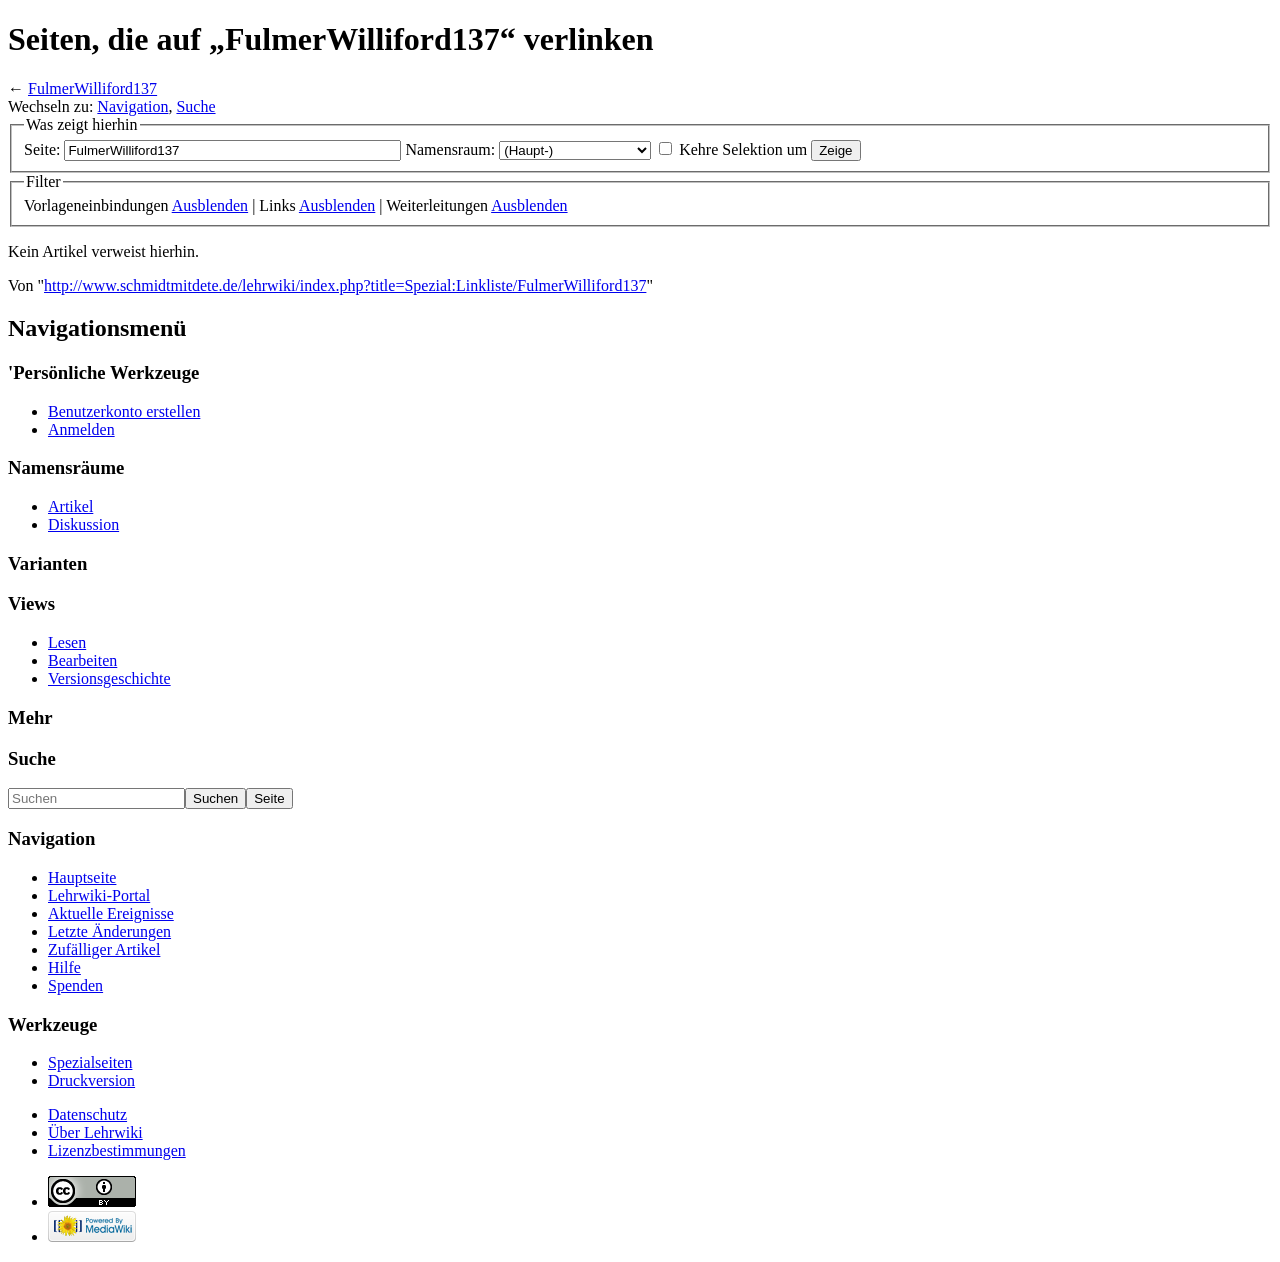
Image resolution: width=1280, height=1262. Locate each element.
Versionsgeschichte (109, 678)
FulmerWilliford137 (92, 88)
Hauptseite (82, 877)
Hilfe (64, 967)
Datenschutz (87, 1114)
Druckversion (91, 1080)
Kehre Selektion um (743, 149)
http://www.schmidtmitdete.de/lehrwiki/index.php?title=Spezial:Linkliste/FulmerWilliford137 (345, 285)
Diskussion (83, 524)
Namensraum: (450, 149)
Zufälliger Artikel (104, 949)
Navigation (132, 106)
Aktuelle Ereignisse (111, 913)
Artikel (70, 506)
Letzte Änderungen (109, 931)
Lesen (67, 642)
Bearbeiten (82, 660)
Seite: (42, 149)
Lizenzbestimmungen (117, 1150)
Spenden (75, 985)
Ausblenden (210, 205)
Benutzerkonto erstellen (124, 411)
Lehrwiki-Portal (99, 895)
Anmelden (81, 429)
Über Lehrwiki (95, 1132)
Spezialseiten (90, 1062)
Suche (195, 106)
